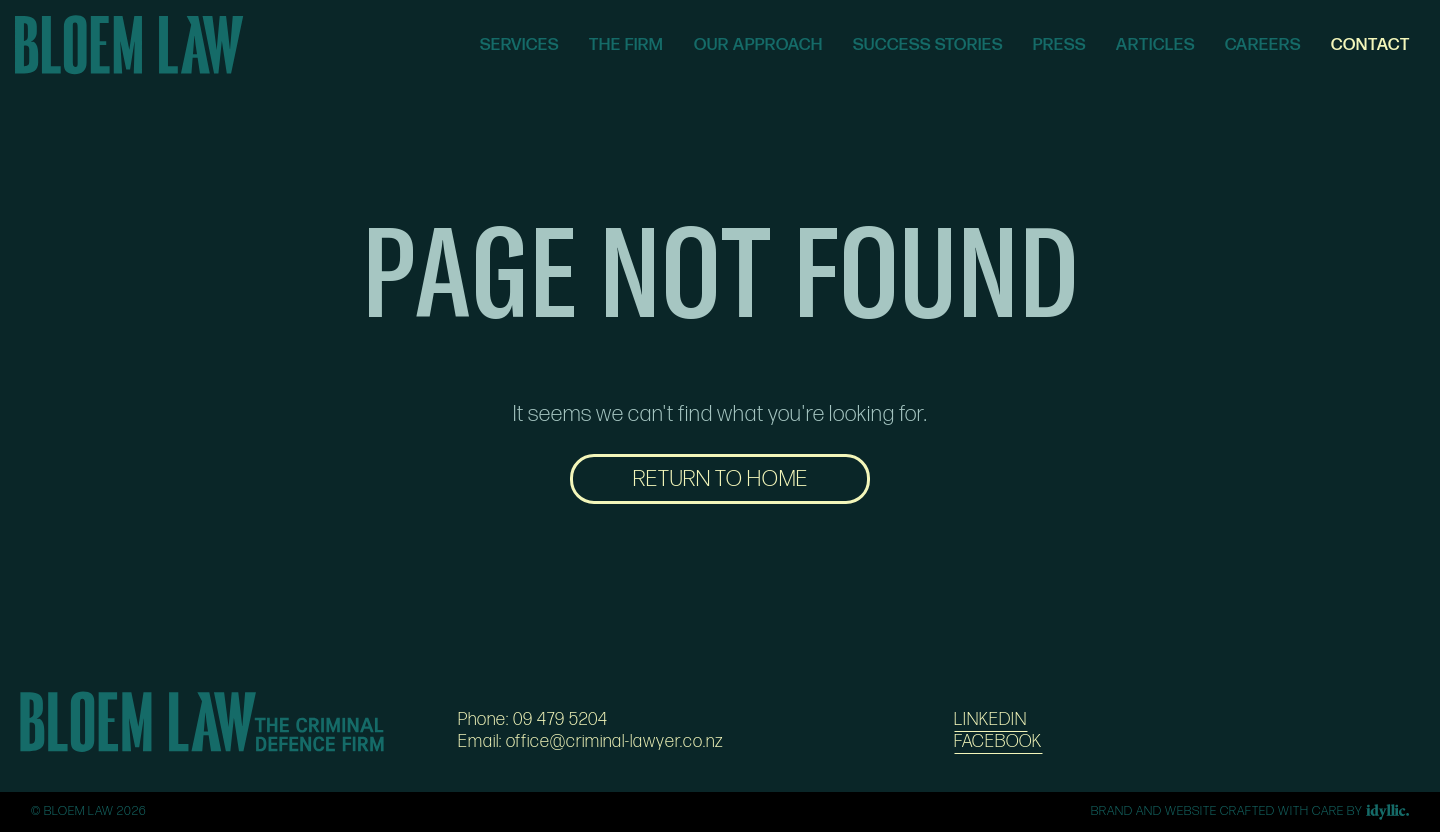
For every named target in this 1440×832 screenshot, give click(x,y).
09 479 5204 (560, 719)
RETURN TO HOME (720, 479)
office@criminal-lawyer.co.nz (615, 741)
